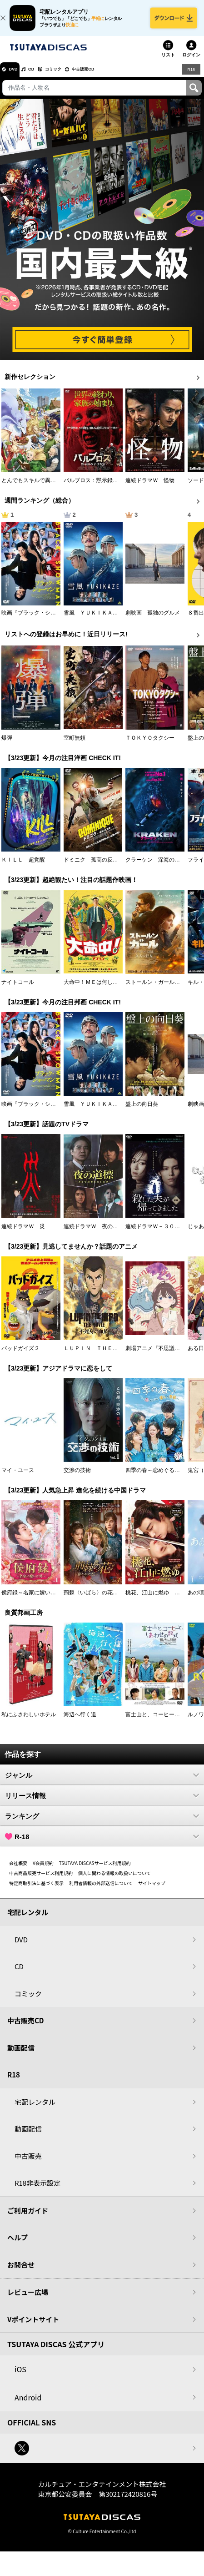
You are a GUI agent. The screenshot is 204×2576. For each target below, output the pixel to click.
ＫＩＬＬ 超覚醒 (23, 867)
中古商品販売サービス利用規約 (41, 1880)
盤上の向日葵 (141, 1112)
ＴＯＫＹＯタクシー (149, 745)
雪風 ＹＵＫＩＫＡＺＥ (94, 620)
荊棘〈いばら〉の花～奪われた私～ (107, 1600)
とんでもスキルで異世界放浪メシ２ (45, 488)
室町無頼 (74, 745)
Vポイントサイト (33, 2327)
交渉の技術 (77, 1478)
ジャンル (102, 1783)
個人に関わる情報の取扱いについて (114, 1880)
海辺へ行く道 (80, 1722)
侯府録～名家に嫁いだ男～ (34, 1600)
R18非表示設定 (37, 2190)
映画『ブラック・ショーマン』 (39, 620)
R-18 (102, 1844)
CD (42, 77)
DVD (17, 77)
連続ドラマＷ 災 (23, 1234)
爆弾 (6, 745)
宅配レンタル (35, 2109)
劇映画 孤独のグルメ (152, 620)
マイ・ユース (17, 1478)
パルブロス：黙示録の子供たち (102, 488)
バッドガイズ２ (20, 1356)
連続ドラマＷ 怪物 (149, 488)
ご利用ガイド (27, 2218)
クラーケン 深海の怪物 (155, 867)
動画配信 (21, 2055)
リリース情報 (102, 1803)
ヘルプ (17, 2245)
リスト (168, 62)
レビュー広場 (27, 2299)
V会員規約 (43, 1870)
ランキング (102, 1824)
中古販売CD (111, 77)
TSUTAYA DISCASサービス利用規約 (95, 1870)
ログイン (191, 62)
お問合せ (21, 2272)
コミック (72, 77)
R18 (190, 77)
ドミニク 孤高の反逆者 (94, 867)
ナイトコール (17, 990)
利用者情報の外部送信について (101, 1890)
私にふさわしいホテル (28, 1722)
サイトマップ (151, 1890)
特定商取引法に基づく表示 (36, 1890)
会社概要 (18, 1870)
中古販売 (28, 2163)
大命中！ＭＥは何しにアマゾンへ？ (107, 990)
